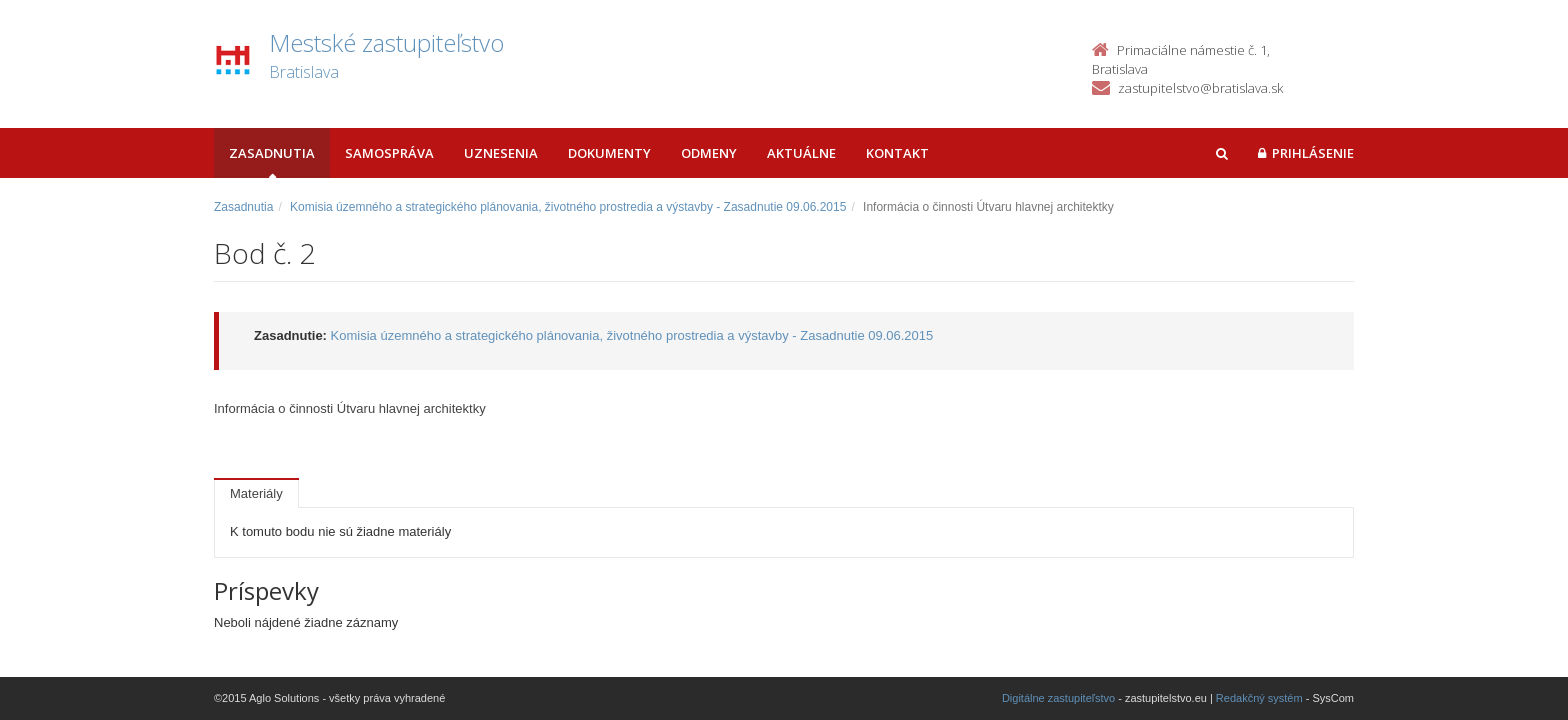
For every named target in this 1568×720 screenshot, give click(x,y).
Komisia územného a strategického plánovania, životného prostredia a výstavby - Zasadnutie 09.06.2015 (568, 207)
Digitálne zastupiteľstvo (1058, 698)
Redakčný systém (1259, 698)
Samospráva (389, 153)
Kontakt (897, 153)
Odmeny (709, 153)
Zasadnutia (272, 153)
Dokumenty (609, 153)
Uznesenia (501, 153)
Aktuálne (801, 153)
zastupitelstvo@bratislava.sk (1200, 88)
